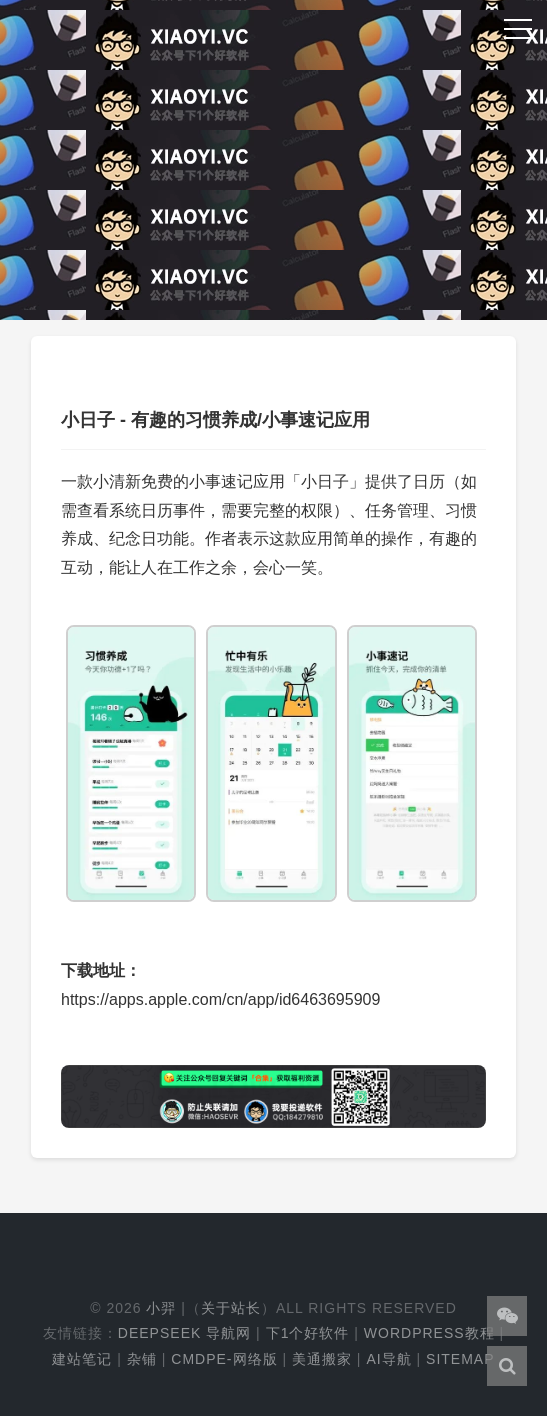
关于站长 (231, 1308)
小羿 (161, 1308)
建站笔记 (82, 1359)
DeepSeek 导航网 (184, 1333)
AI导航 (388, 1359)
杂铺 (142, 1359)
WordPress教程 (429, 1333)
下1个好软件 (308, 1333)
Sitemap (460, 1359)
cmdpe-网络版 (224, 1359)
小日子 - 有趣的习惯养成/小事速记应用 (215, 420)
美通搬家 (322, 1359)
